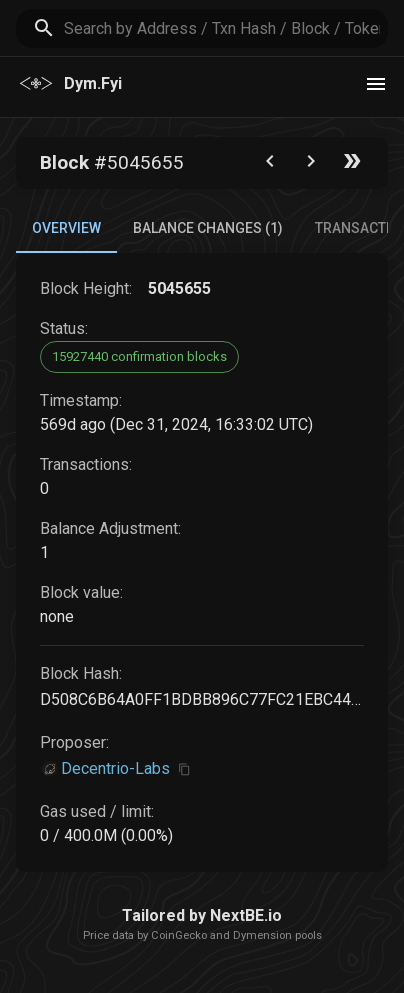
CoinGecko (179, 935)
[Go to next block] (311, 165)
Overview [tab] (66, 228)
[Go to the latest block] (352, 165)
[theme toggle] (376, 84)
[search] (226, 28)
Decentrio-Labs (115, 768)
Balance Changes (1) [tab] (208, 228)
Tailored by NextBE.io (202, 915)
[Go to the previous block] (270, 165)
